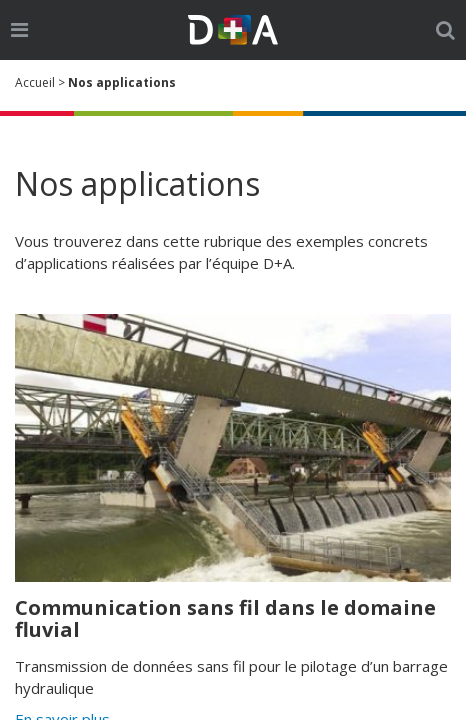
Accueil (35, 82)
